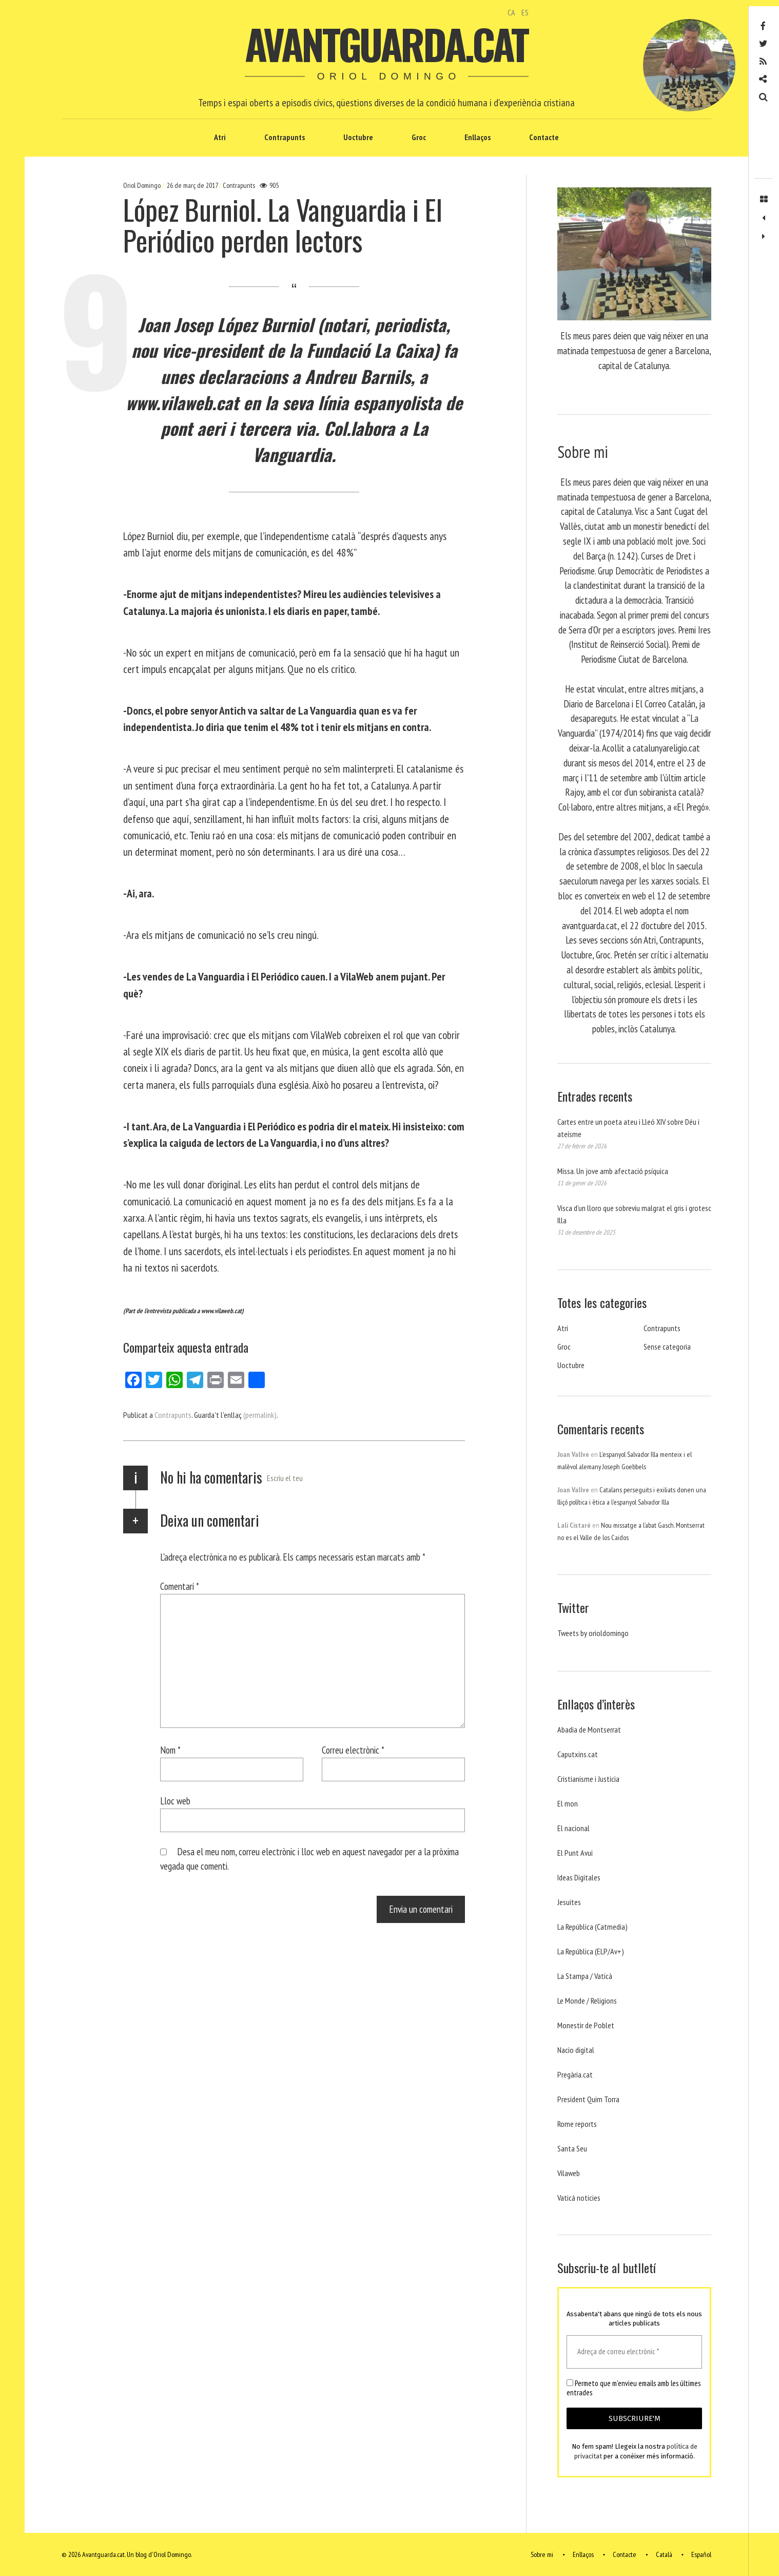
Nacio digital (575, 2050)
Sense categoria (667, 1346)
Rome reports (577, 2124)
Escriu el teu (285, 1478)
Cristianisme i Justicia (588, 1779)
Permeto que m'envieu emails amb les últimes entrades (633, 2388)
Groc (419, 137)
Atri (220, 137)
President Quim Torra (588, 2099)
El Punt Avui (575, 1853)
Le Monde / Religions (587, 2000)
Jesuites (569, 1902)
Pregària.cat (575, 2074)
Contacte (544, 137)
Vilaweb (568, 2173)
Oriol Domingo (142, 185)
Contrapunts (284, 137)
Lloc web (175, 1800)
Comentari (179, 1586)
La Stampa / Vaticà (584, 1976)
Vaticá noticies (578, 2198)
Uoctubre (358, 137)
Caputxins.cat (577, 1754)
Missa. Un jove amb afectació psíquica (612, 1171)
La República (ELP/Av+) (590, 1951)
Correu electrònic (353, 1749)
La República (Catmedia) (592, 1926)
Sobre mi (542, 2554)
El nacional (573, 1828)
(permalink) (260, 1415)
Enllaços (477, 137)
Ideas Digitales (578, 1877)
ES (525, 12)
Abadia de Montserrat (589, 1729)
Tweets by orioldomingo (593, 1633)
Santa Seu (572, 2148)
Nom (170, 1749)
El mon (567, 1803)
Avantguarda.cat (386, 43)
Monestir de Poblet (585, 2025)
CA (511, 12)
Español (701, 2554)
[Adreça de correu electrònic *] (634, 2352)
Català (664, 2554)
